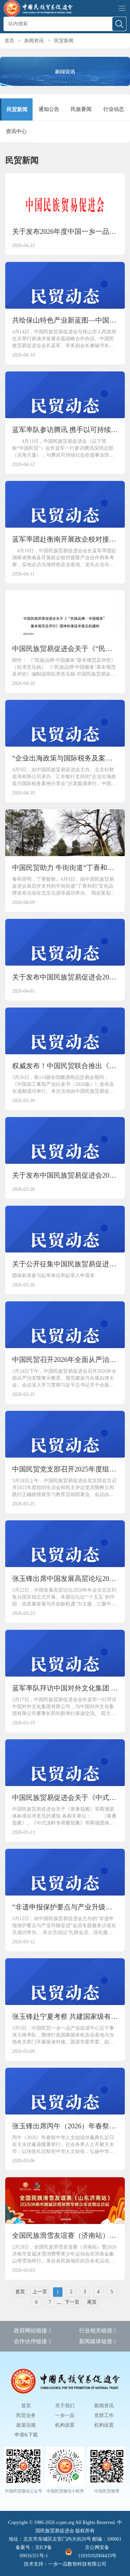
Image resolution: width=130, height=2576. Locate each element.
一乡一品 (65, 2415)
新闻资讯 (34, 40)
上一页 (40, 2291)
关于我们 (65, 2405)
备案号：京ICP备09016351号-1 (34, 2551)
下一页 (72, 2302)
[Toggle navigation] (122, 8)
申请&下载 (26, 2434)
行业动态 (113, 109)
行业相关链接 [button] (97, 2330)
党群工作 (104, 2415)
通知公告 (48, 109)
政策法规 (26, 2425)
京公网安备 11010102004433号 (90, 2551)
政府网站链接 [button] (32, 2330)
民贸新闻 (63, 40)
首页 (9, 40)
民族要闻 (81, 109)
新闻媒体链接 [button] (97, 2341)
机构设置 (65, 2425)
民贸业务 (26, 2415)
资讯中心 (16, 131)
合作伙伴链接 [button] (32, 2341)
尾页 (92, 2302)
